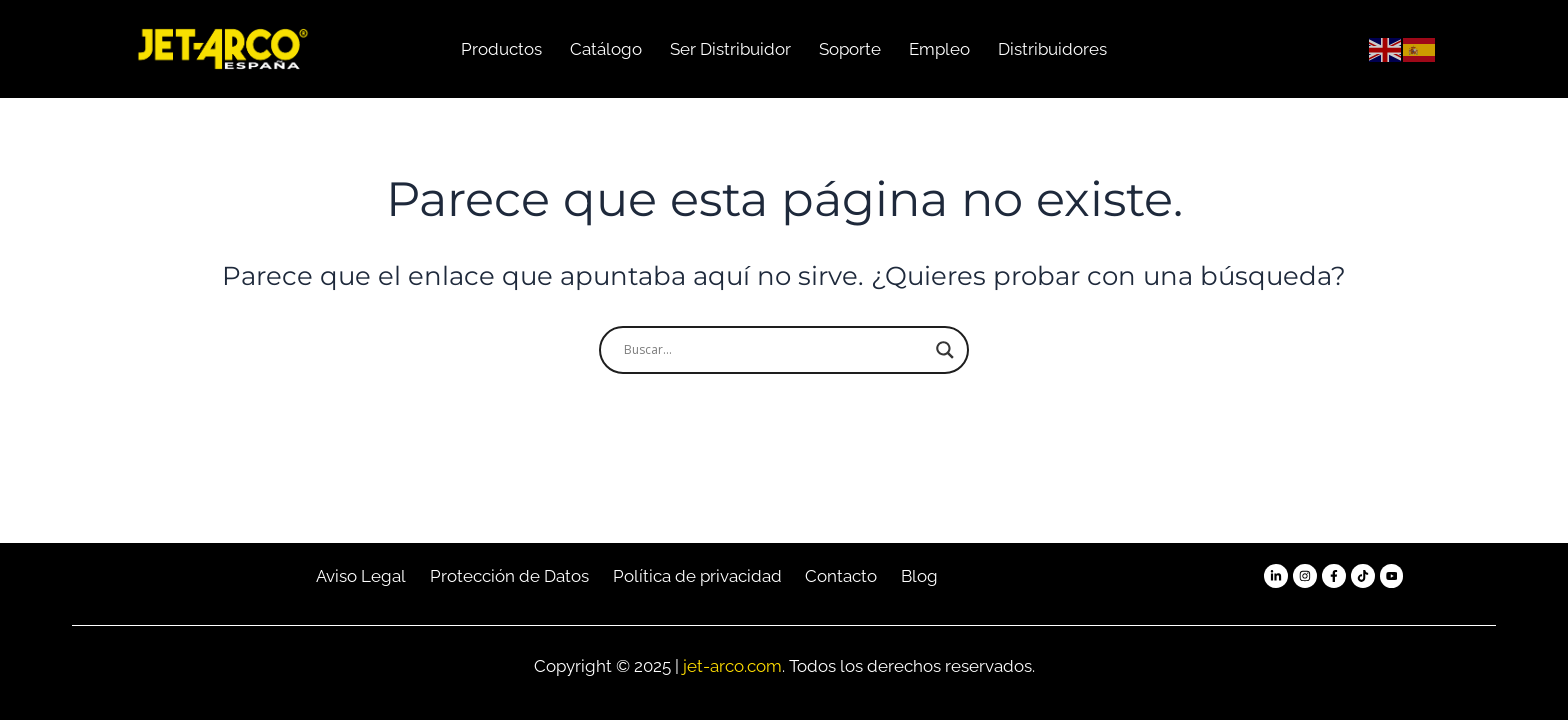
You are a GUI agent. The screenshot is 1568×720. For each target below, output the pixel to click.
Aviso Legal (361, 576)
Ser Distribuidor (730, 49)
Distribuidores (1052, 49)
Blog (919, 576)
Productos (501, 49)
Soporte (850, 49)
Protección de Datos (509, 576)
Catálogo (606, 49)
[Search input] (775, 350)
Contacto (841, 576)
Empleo (939, 49)
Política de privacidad (697, 576)
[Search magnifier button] (945, 350)
